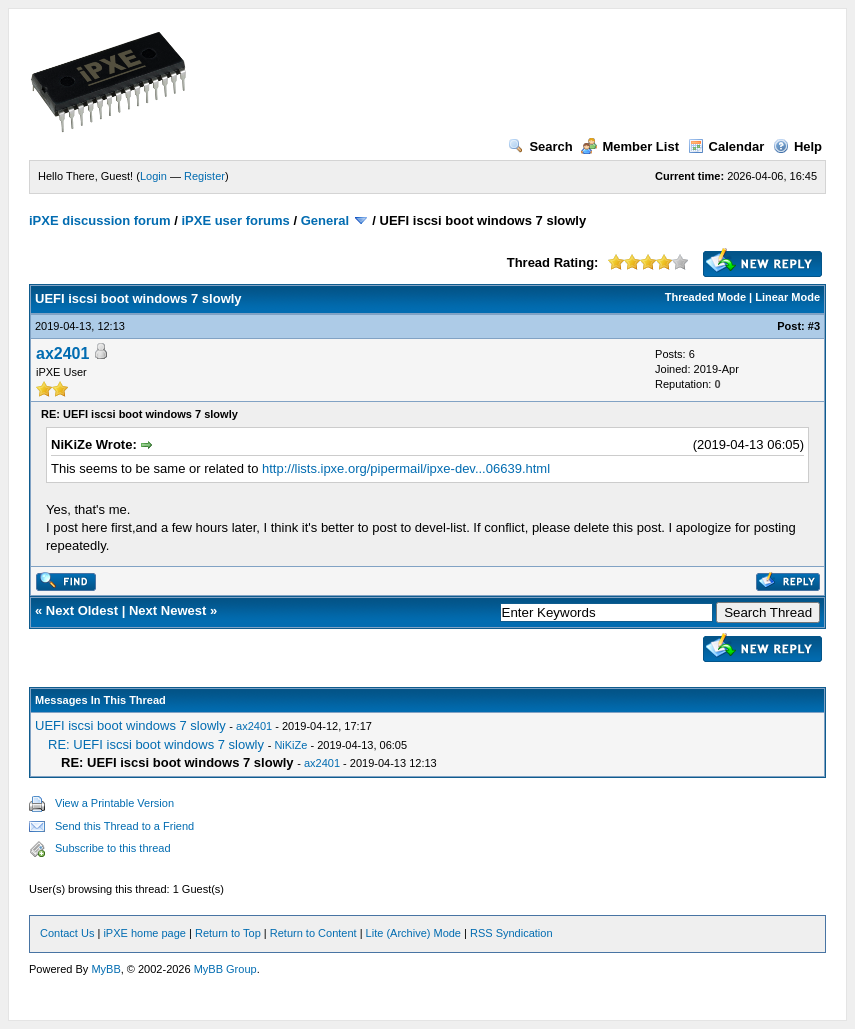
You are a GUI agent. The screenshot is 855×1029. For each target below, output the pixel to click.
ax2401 (62, 353)
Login (153, 176)
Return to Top (228, 933)
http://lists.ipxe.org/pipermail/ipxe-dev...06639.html (406, 468)
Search (540, 146)
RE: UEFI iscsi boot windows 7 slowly (156, 744)
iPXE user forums (235, 220)
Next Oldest (82, 610)
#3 (814, 326)
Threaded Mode (705, 297)
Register (204, 176)
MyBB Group (225, 969)
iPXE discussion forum (100, 220)
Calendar (726, 146)
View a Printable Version (114, 803)
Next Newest (167, 610)
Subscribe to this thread (113, 848)
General (325, 220)
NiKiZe (290, 745)
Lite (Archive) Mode (413, 933)
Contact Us (67, 933)
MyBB (105, 969)
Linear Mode (787, 297)
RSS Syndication (511, 933)
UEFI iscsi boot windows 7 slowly (130, 725)
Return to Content (313, 933)
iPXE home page (144, 933)
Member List (630, 146)
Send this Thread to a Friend (124, 826)
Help (797, 146)
